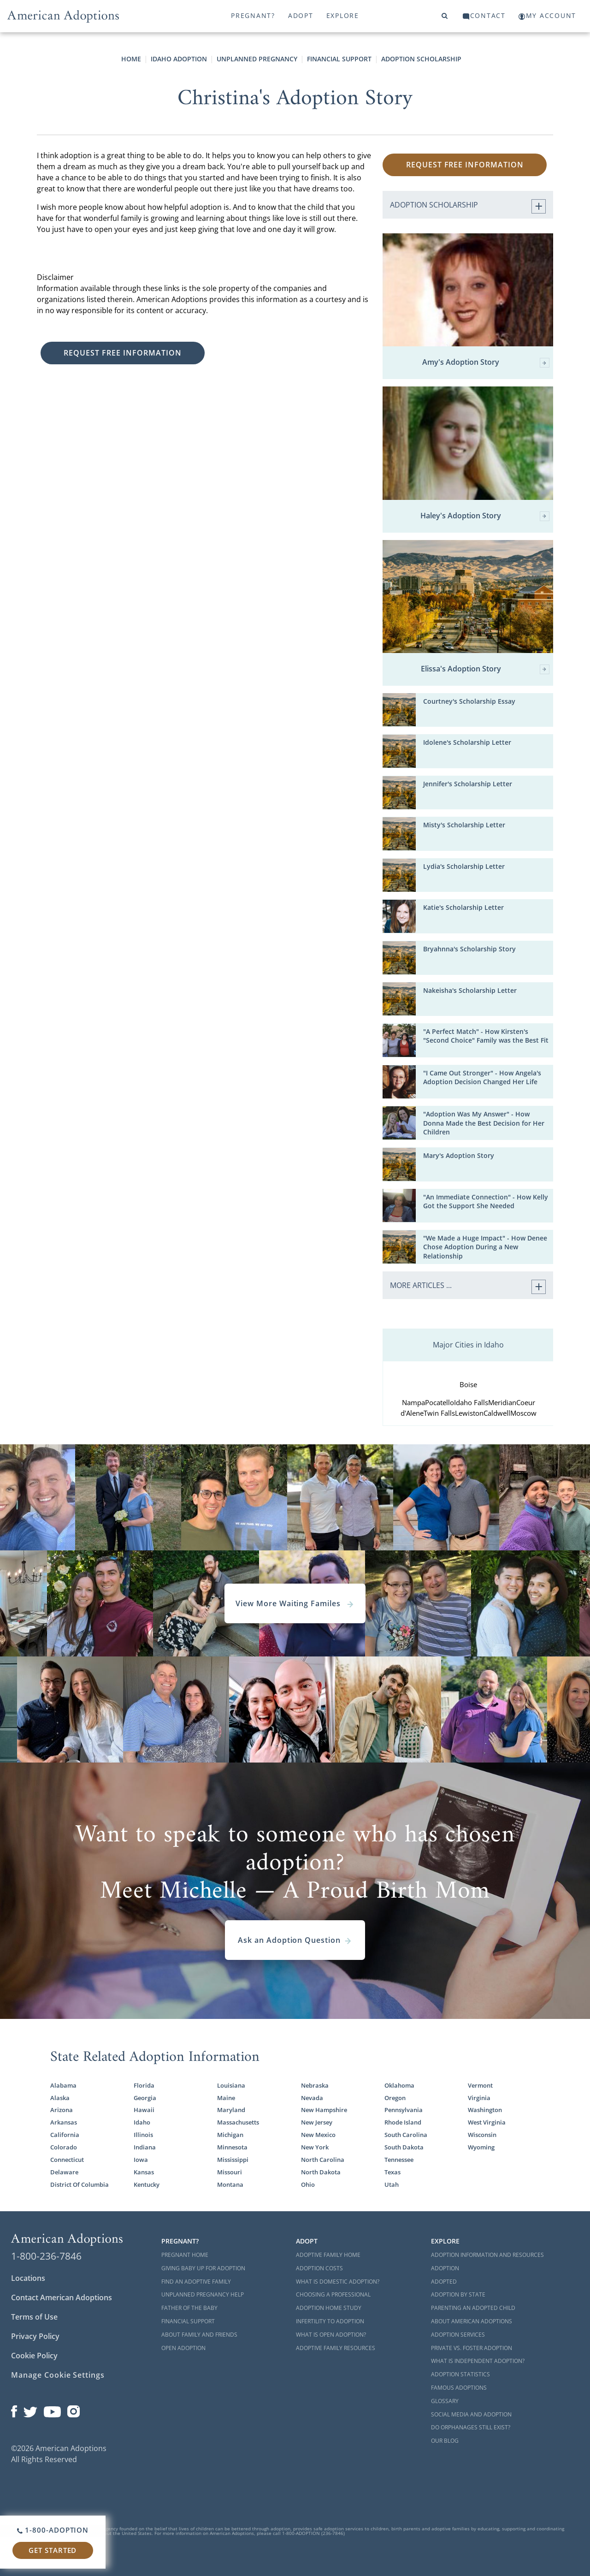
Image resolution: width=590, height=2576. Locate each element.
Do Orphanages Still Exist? (470, 2427)
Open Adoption (183, 2348)
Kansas (144, 2172)
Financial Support (339, 58)
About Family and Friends (199, 2335)
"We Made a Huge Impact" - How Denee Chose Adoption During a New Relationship (485, 1247)
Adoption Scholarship (421, 58)
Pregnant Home (184, 2255)
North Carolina (322, 2159)
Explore (342, 15)
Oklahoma (399, 2085)
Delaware (64, 2172)
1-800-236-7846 (46, 2256)
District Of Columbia (79, 2184)
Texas (392, 2172)
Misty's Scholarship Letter (464, 824)
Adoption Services (458, 2335)
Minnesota (232, 2147)
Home (131, 58)
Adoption (445, 2268)
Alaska (60, 2098)
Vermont (480, 2085)
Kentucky (146, 2184)
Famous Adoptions (459, 2388)
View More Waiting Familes (295, 1603)
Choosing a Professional (333, 2294)
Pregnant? (253, 15)
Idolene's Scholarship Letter (467, 742)
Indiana (145, 2147)
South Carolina (405, 2135)
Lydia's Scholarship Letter (464, 866)
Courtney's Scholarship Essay (469, 701)
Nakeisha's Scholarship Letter (470, 990)
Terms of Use (34, 2317)
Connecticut (67, 2159)
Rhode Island (402, 2122)
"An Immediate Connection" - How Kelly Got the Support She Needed (485, 1201)
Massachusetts (238, 2122)
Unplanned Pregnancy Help (202, 2294)
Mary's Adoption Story (458, 1155)
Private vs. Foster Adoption (471, 2348)
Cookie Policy (34, 2355)
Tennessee (398, 2159)
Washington (485, 2110)
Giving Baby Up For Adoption (203, 2268)
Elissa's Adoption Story (485, 669)
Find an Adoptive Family (196, 2281)
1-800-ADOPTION (52, 2529)
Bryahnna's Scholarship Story (469, 948)
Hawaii (144, 2110)
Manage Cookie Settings (58, 2375)
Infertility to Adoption (330, 2321)
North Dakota (321, 2172)
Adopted (444, 2281)
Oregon (395, 2098)
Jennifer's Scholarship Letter (467, 783)
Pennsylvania (403, 2110)
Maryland (231, 2110)
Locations (28, 2278)
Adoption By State (458, 2294)
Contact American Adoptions (61, 2297)
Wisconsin (482, 2135)
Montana (230, 2184)
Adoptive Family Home (328, 2255)
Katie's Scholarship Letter (463, 907)
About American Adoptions (471, 2321)
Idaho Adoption (179, 58)
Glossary (445, 2401)
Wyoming (481, 2147)
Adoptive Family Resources (335, 2348)
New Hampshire (324, 2110)
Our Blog (445, 2441)
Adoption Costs (319, 2268)
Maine (226, 2098)
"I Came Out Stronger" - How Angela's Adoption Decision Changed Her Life (482, 1077)
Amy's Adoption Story (485, 363)
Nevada (312, 2098)
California (64, 2135)
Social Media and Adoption (471, 2414)
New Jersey (316, 2122)
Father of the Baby (189, 2308)
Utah (391, 2184)
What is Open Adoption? (331, 2335)
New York (315, 2147)
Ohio (308, 2184)
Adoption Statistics (460, 2374)
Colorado (63, 2147)
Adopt (300, 15)
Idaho (142, 2122)
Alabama (63, 2085)
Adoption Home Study (328, 2308)
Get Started (53, 2550)
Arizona (61, 2110)
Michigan (230, 2135)
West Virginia (487, 2122)
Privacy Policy (35, 2336)
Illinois (143, 2135)
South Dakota (404, 2147)
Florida (144, 2085)
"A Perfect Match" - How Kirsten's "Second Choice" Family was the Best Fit (486, 1036)
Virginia (479, 2098)
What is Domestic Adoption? (337, 2281)
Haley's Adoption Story (484, 516)
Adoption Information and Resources (487, 2255)
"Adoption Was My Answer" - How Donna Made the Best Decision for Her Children (483, 1123)
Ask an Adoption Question (295, 1940)
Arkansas (63, 2122)
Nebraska (315, 2085)
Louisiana (231, 2085)
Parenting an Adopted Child (473, 2308)
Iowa (141, 2159)
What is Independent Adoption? (478, 2361)
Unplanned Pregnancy (257, 58)
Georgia (145, 2098)
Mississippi (232, 2159)
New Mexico (318, 2135)
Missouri (229, 2172)
